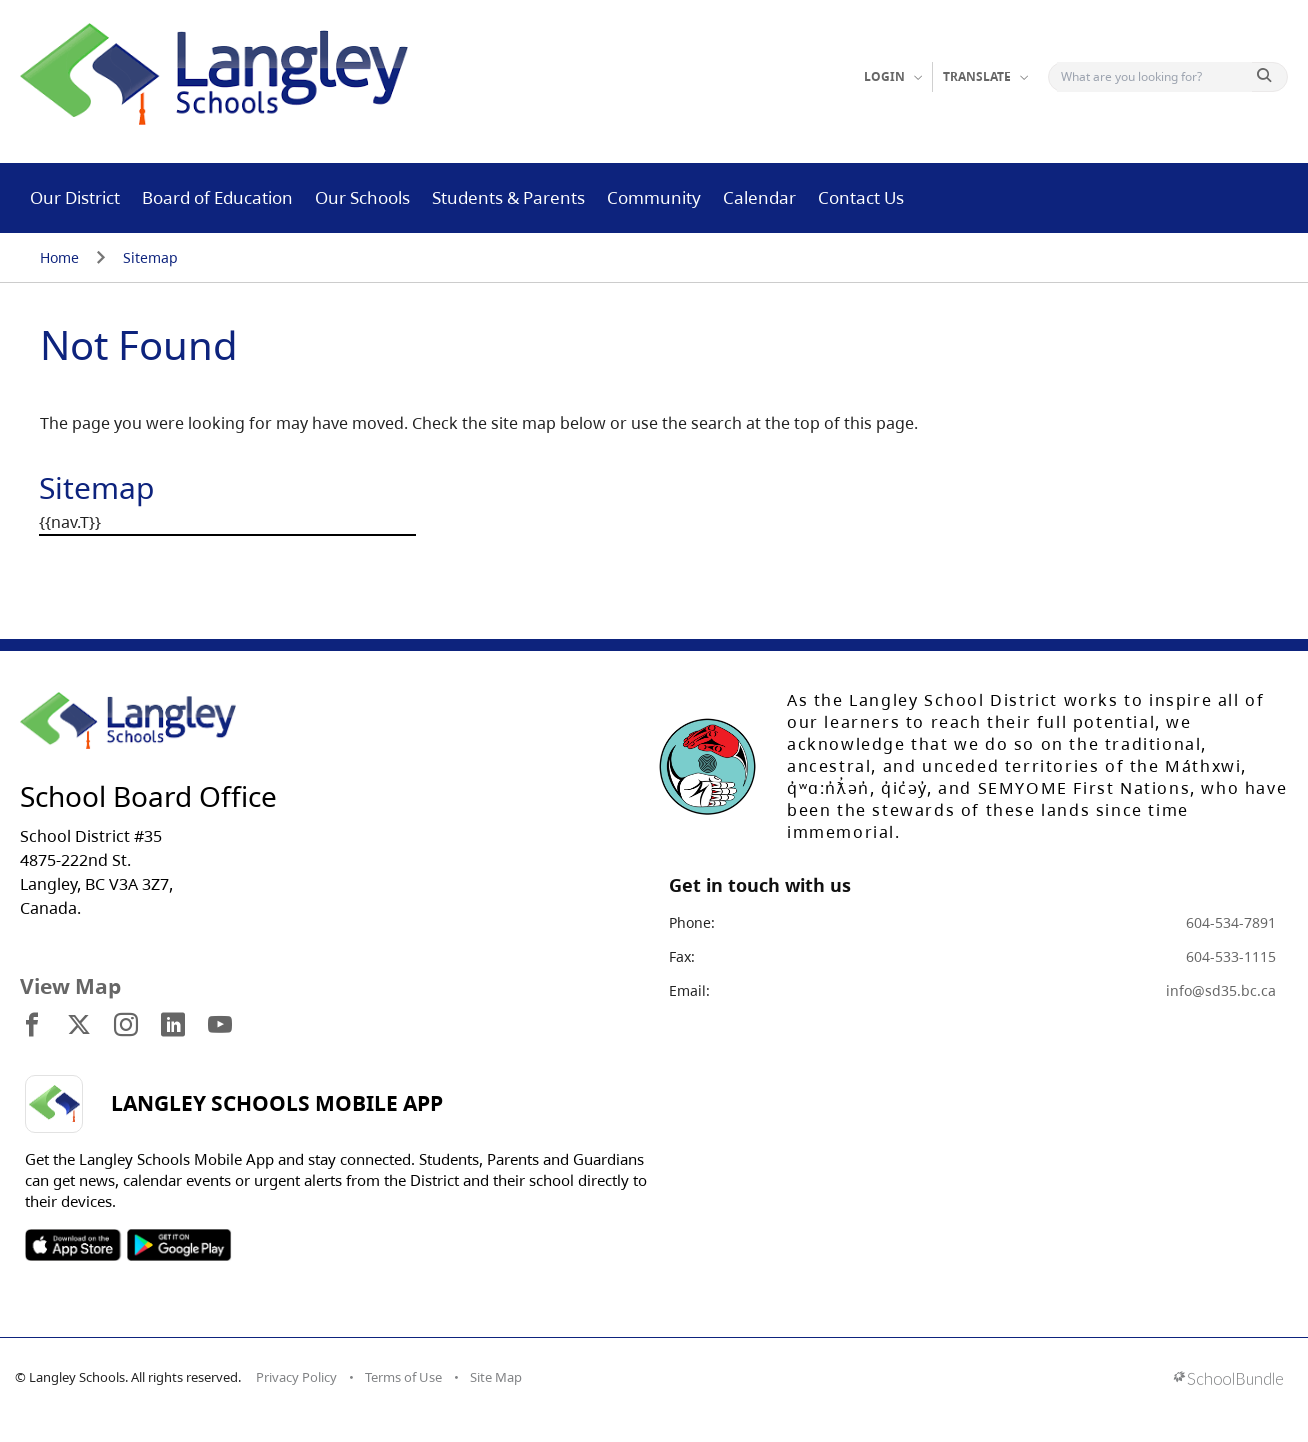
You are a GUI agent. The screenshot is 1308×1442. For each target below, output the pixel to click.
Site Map (496, 1377)
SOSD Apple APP (73, 1245)
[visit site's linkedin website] (173, 1026)
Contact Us (861, 197)
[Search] (1154, 77)
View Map (70, 986)
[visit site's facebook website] (32, 1026)
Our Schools (362, 197)
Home (59, 257)
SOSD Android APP (178, 1245)
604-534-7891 (1231, 922)
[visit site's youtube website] (220, 1026)
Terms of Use (403, 1377)
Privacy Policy (296, 1377)
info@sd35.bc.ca (1221, 990)
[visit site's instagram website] (126, 1026)
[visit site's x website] (79, 1026)
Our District (75, 197)
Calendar (759, 197)
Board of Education (217, 197)
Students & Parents (508, 197)
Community (654, 197)
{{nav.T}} (70, 522)
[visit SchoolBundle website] (1228, 1380)
